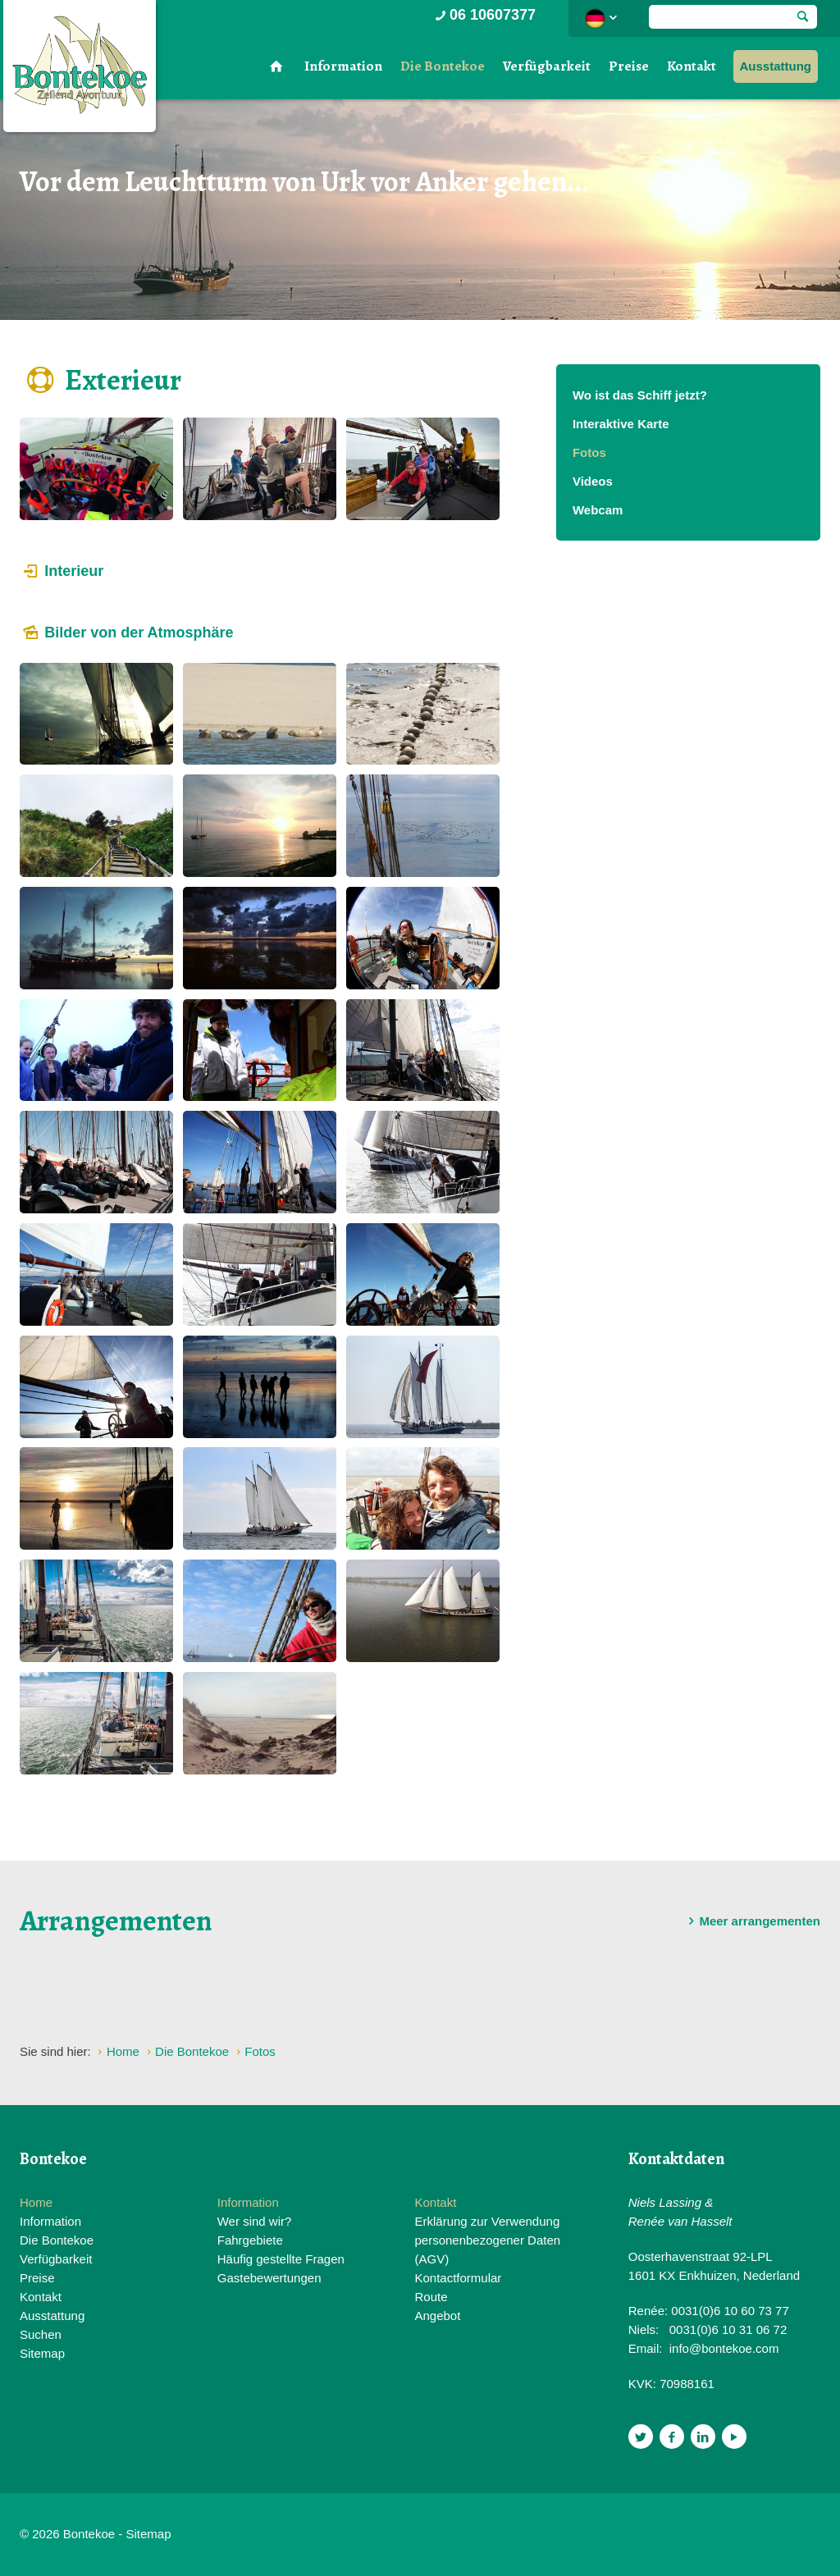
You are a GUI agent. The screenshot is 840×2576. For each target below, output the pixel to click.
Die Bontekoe (442, 66)
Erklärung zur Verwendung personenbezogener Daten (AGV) (487, 2240)
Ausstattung (776, 66)
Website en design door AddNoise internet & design (460, 2535)
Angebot (437, 2316)
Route (430, 2297)
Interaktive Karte (621, 424)
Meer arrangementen (751, 1921)
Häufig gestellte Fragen (281, 2259)
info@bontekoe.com (724, 2348)
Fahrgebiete (250, 2240)
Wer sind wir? (254, 2221)
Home (36, 2202)
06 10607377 (484, 15)
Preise (629, 66)
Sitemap (42, 2353)
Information (343, 66)
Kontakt (691, 66)
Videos (593, 481)
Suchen (41, 2334)
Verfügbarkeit (547, 66)
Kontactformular (457, 2278)
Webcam (598, 510)
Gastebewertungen (269, 2278)
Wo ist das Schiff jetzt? (640, 395)
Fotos (589, 452)
